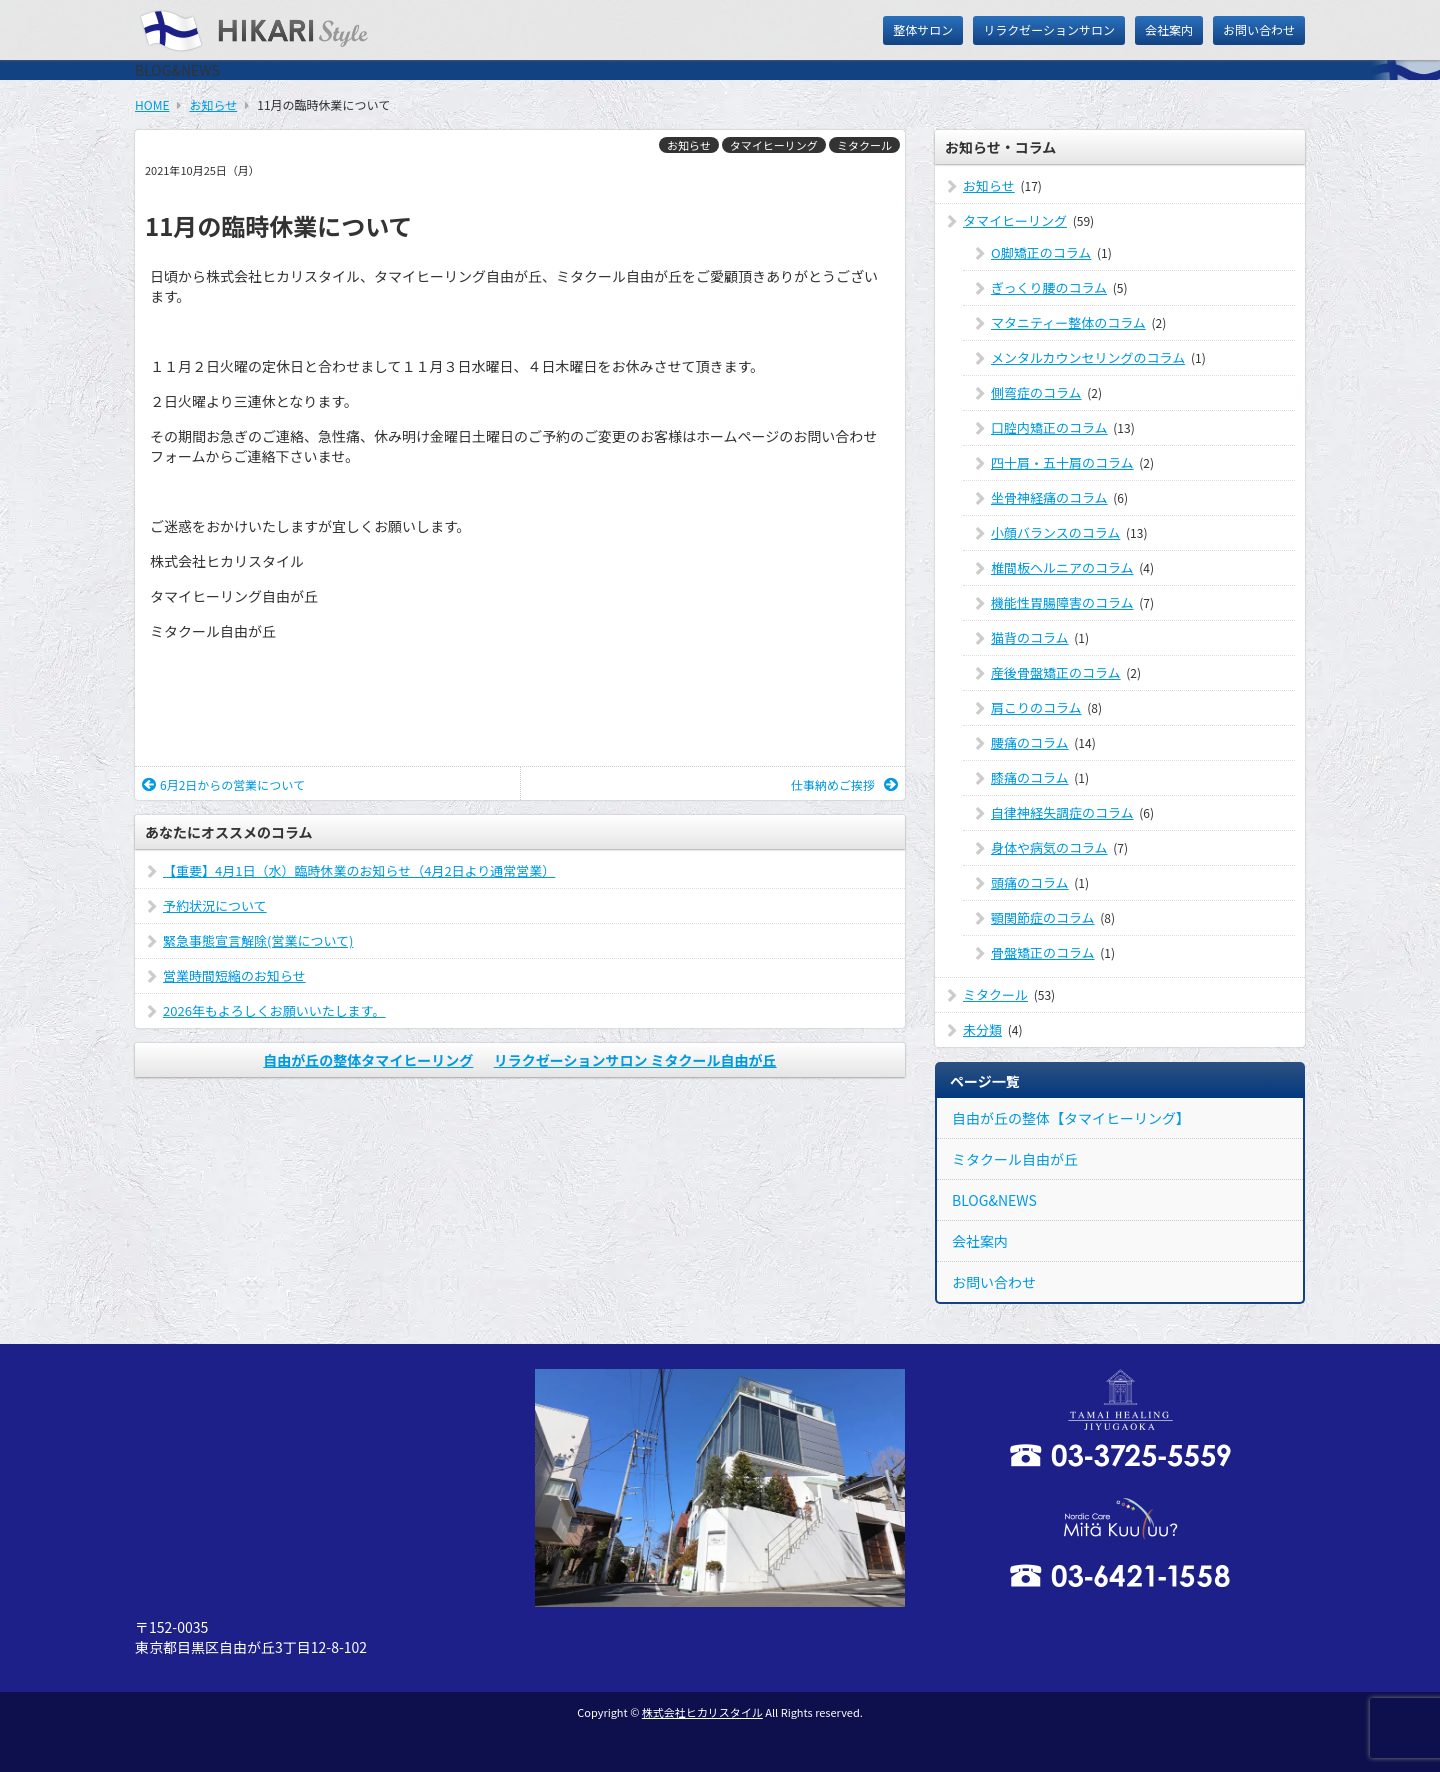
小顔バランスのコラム (1055, 532)
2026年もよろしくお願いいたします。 (274, 1010)
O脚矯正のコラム (1041, 252)
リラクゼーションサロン (1049, 29)
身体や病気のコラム (1049, 847)
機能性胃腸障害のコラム (1062, 602)
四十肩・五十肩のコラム (1062, 462)
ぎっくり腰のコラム (1049, 287)
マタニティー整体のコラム (1068, 322)
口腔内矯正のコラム (1049, 427)
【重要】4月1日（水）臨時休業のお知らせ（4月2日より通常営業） (359, 870)
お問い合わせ (1259, 29)
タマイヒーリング (774, 145)
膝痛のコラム (1030, 777)
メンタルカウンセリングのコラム (1088, 357)
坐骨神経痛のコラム (1049, 497)
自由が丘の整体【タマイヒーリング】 (1071, 1118)
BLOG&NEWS (994, 1200)
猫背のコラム (1030, 637)
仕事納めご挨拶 (844, 784)
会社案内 (1169, 29)
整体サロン (923, 29)
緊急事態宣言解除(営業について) (258, 940)
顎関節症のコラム (1043, 917)
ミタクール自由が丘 (1015, 1159)
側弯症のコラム (1036, 392)
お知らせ (689, 145)
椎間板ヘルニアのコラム (1062, 567)
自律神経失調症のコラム (1062, 812)
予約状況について (215, 905)
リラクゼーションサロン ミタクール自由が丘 (635, 1060)
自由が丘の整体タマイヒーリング (368, 1060)
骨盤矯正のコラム (1043, 952)
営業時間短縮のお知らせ (234, 975)
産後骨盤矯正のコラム (1056, 672)
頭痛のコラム (1030, 882)
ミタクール (864, 145)
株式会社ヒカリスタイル (702, 1712)
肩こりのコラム (1036, 707)
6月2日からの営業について (223, 784)
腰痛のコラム (1030, 742)
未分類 (982, 1029)
